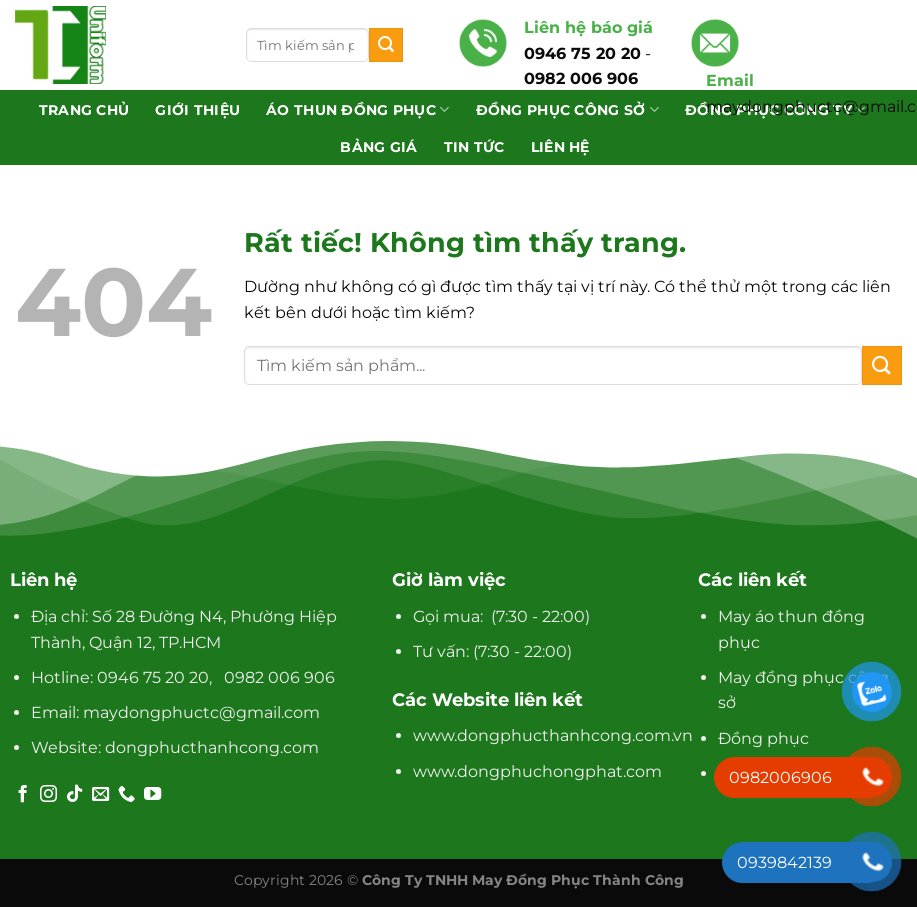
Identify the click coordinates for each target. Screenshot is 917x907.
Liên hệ (560, 147)
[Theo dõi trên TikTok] (74, 795)
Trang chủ (84, 110)
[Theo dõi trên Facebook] (22, 795)
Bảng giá (378, 147)
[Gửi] (386, 45)
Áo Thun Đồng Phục (357, 109)
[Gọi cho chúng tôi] (126, 795)
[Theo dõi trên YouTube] (152, 795)
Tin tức (474, 147)
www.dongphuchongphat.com (537, 771)
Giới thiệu (197, 110)
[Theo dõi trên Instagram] (48, 795)
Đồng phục (763, 738)
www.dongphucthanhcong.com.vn (553, 735)
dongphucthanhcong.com (212, 747)
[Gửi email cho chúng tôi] (100, 795)
